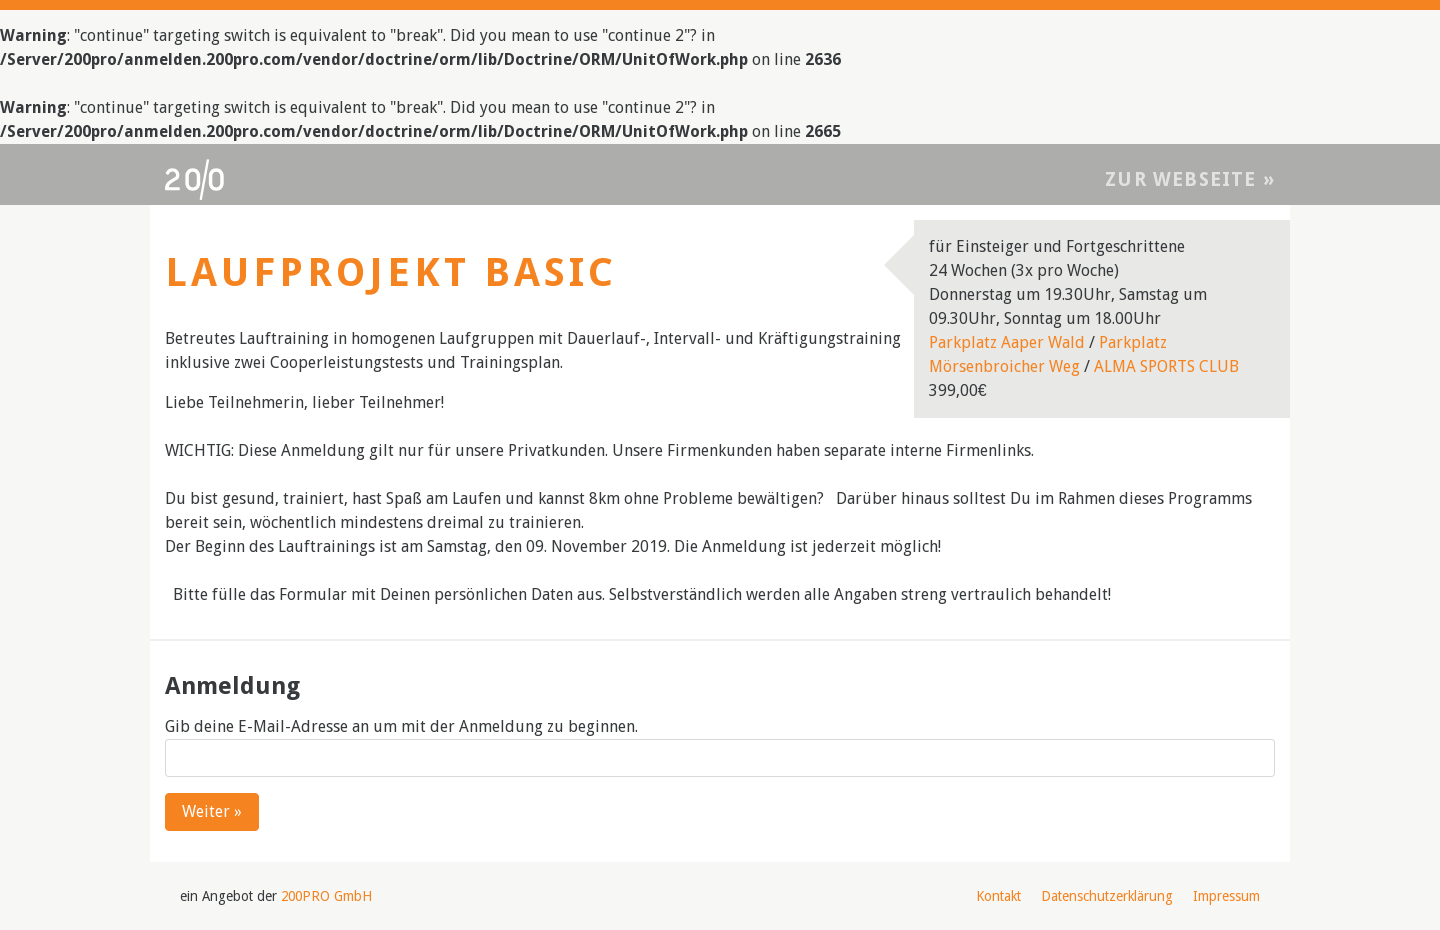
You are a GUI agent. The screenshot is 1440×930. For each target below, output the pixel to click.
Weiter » (212, 811)
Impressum (1226, 896)
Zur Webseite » (1190, 179)
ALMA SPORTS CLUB (1166, 366)
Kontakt (998, 896)
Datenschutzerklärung (1107, 896)
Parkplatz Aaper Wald (1007, 342)
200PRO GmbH (326, 896)
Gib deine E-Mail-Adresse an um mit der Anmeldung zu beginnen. (401, 726)
